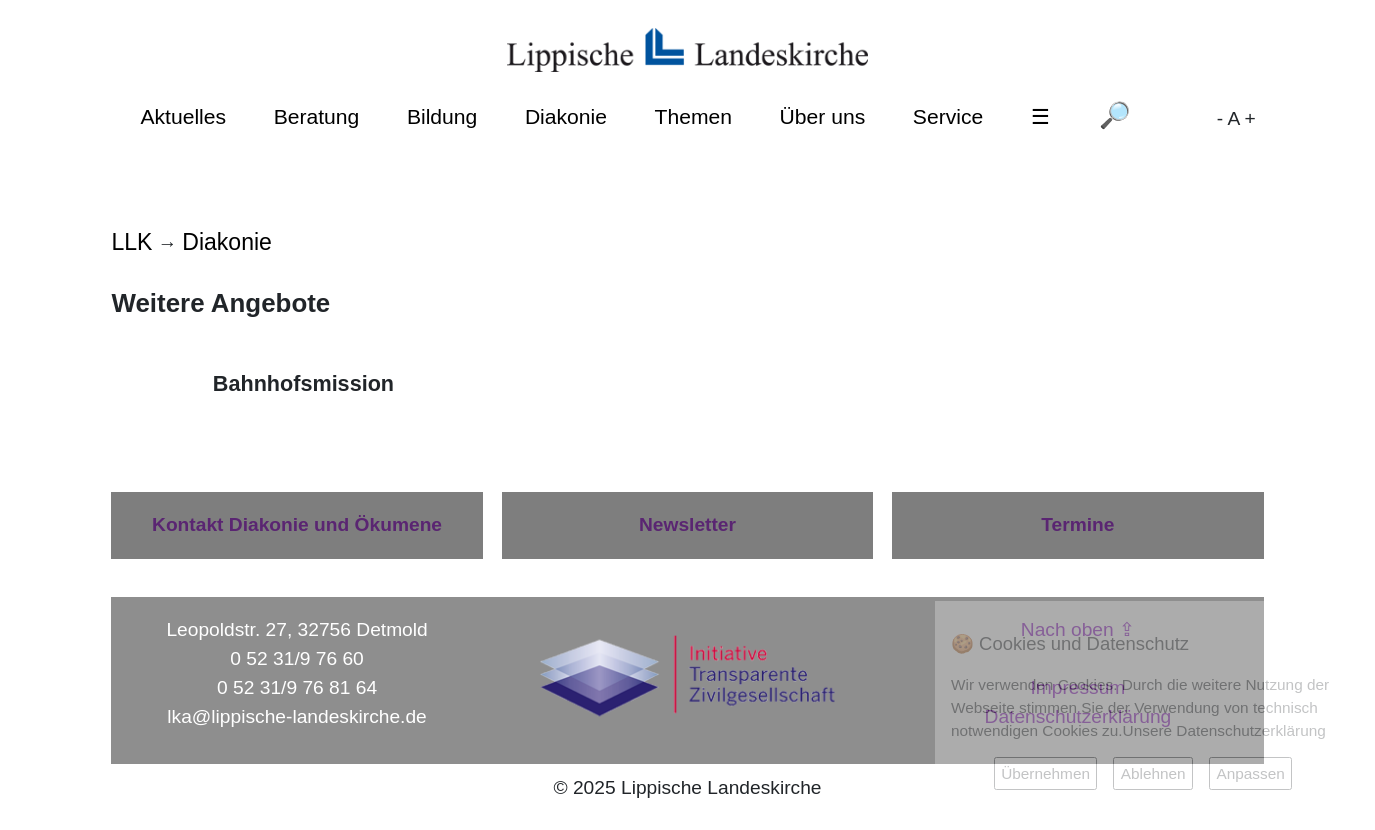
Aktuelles (183, 116)
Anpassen (1250, 773)
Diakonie (566, 116)
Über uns (823, 116)
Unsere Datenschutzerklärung (1224, 730)
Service (948, 116)
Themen (693, 116)
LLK (131, 242)
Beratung (317, 116)
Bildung (442, 116)
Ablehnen (1153, 773)
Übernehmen (1045, 773)
